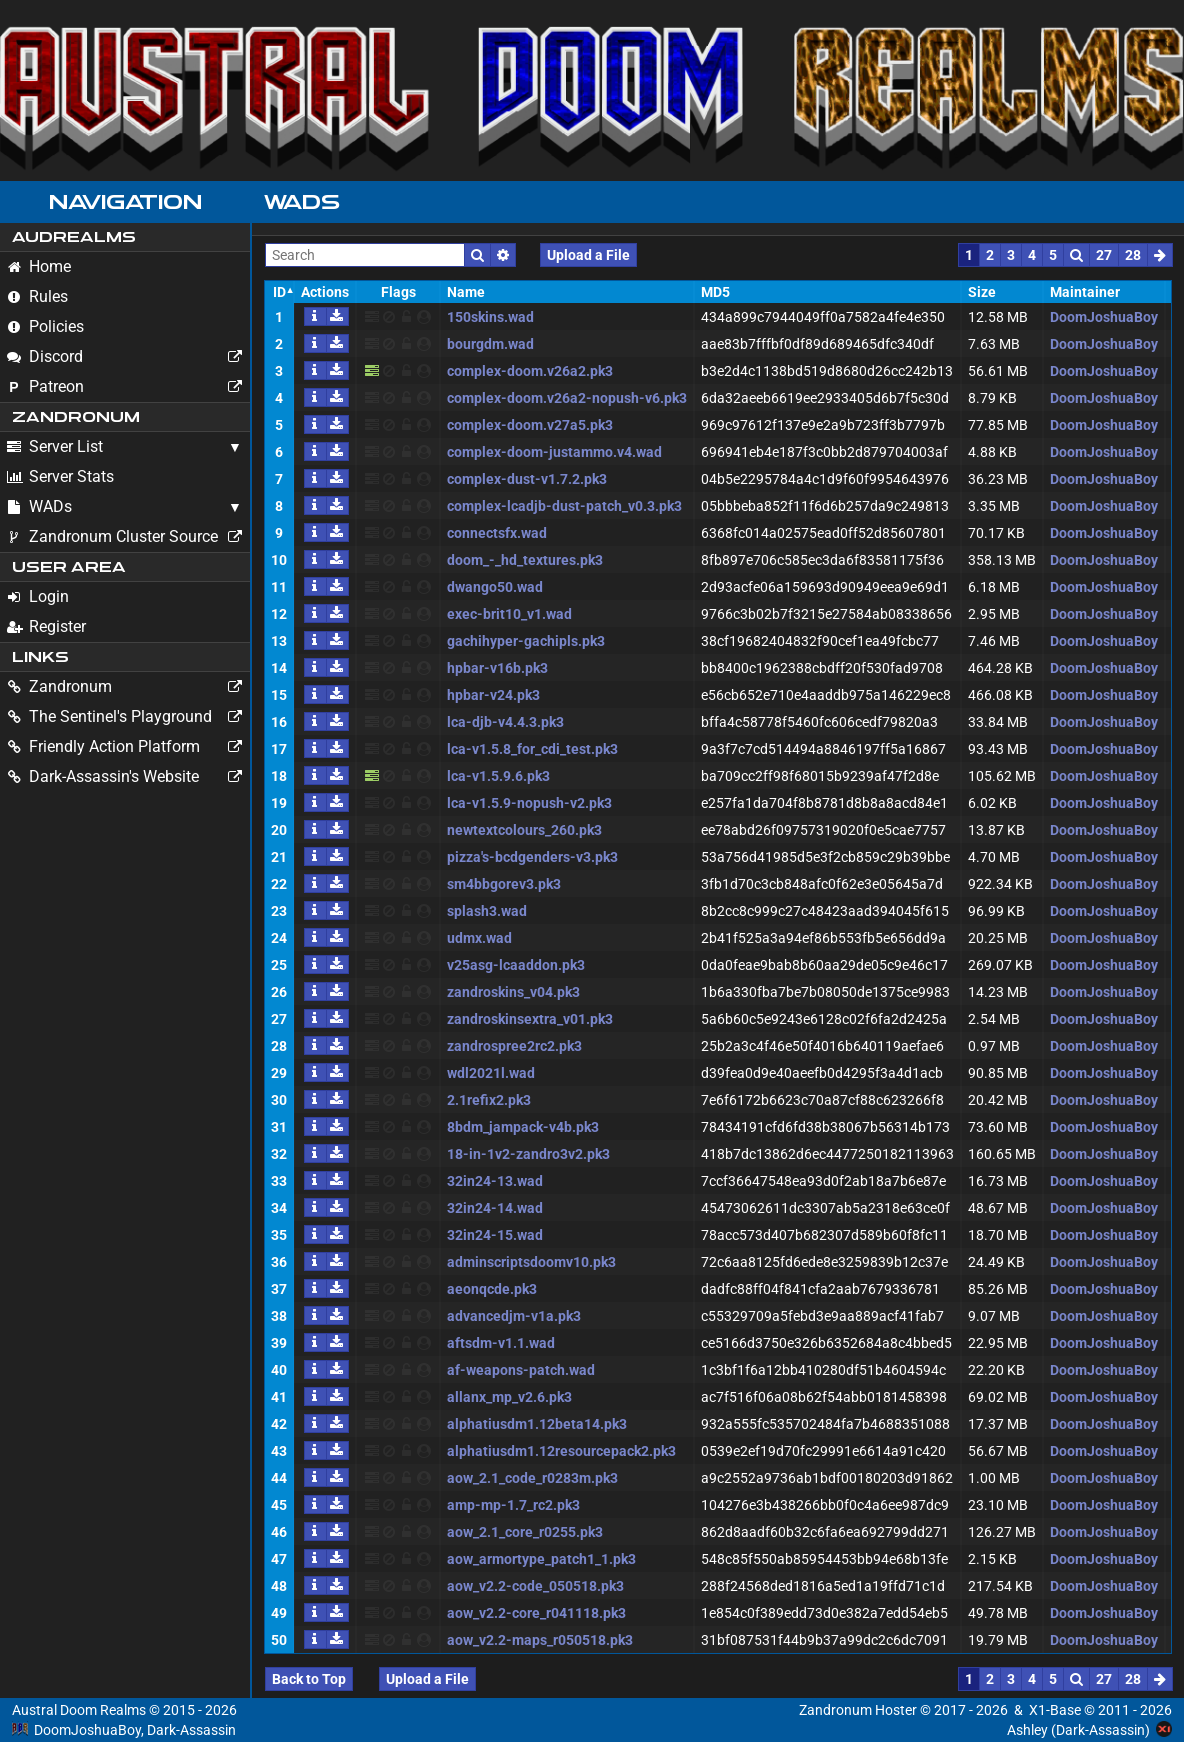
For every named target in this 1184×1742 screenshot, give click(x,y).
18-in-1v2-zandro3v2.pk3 (528, 1154)
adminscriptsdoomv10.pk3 (531, 1262)
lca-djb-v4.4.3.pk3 (505, 722)
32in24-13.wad (495, 1181)
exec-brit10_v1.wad (509, 614)
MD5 (715, 292)
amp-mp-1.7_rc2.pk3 (513, 1505)
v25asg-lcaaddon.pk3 (516, 965)
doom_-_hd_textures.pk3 (525, 560)
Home (39, 266)
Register (46, 626)
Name (466, 292)
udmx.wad (479, 938)
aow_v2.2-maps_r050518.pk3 (540, 1640)
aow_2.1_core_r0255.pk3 (525, 1532)
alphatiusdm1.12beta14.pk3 (537, 1424)
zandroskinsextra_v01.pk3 (530, 1019)
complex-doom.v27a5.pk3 (530, 425)
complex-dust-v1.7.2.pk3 (527, 479)
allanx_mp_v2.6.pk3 (509, 1397)
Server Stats (60, 476)
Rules (37, 296)
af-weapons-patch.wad (521, 1370)
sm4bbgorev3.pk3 (504, 884)
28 (1133, 255)
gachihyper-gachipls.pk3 (526, 641)
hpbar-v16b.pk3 (497, 668)
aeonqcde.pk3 (492, 1289)
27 (1104, 255)
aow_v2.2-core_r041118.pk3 (536, 1613)
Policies (45, 326)
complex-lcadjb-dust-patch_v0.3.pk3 (564, 506)
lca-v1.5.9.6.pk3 (498, 776)
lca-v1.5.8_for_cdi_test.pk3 (532, 749)
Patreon (128, 387)
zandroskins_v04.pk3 (513, 992)
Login (38, 596)
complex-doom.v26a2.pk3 (530, 371)
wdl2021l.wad (491, 1073)
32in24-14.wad (495, 1208)
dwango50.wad (495, 587)
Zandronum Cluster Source (128, 537)
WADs (39, 506)
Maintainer (1085, 292)
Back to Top (309, 1679)
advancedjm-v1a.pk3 (514, 1316)
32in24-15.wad (495, 1235)
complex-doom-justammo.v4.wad (554, 452)
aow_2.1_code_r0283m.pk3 (532, 1478)
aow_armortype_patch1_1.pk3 (541, 1559)
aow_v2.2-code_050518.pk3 (535, 1586)
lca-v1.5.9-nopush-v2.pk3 (529, 803)
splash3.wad (487, 911)
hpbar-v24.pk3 (493, 695)
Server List (55, 446)
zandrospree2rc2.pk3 (514, 1046)
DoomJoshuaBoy (1104, 317)
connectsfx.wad (497, 533)
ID (279, 292)
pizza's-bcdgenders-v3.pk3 (532, 857)
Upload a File (588, 255)
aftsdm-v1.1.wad (501, 1343)
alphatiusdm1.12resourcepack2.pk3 (561, 1451)
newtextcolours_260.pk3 (524, 830)
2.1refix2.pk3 (489, 1100)
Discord (128, 357)
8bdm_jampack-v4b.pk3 (523, 1127)
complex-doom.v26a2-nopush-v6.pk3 (567, 398)
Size (982, 292)
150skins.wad (490, 317)
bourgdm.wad (490, 344)
